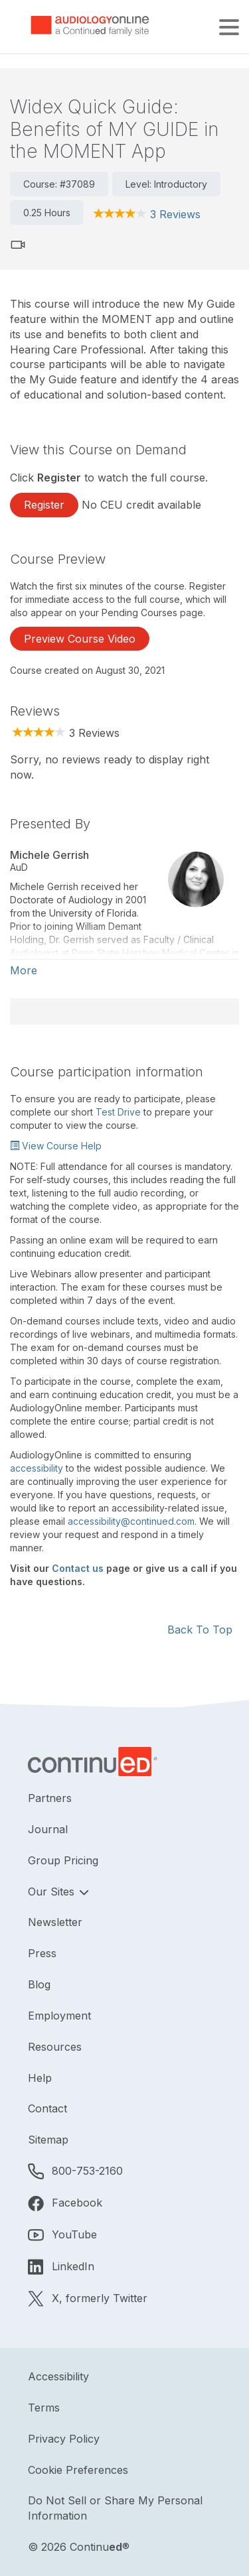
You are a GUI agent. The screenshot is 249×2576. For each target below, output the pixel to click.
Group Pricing (63, 1860)
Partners (50, 1798)
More (23, 970)
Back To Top (199, 1629)
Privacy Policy (64, 2438)
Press (42, 1953)
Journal (48, 1829)
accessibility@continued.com (131, 1521)
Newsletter (55, 1922)
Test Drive (118, 1112)
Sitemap (48, 2139)
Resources (55, 2046)
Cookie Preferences (78, 2470)
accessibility (36, 1468)
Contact (47, 2108)
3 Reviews (175, 214)
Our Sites (53, 1891)
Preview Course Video (79, 638)
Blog (39, 1984)
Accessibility (58, 2376)
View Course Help (56, 1145)
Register (44, 504)
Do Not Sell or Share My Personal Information (115, 2508)
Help (40, 2078)
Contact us (78, 1568)
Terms (44, 2407)
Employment (59, 2015)
